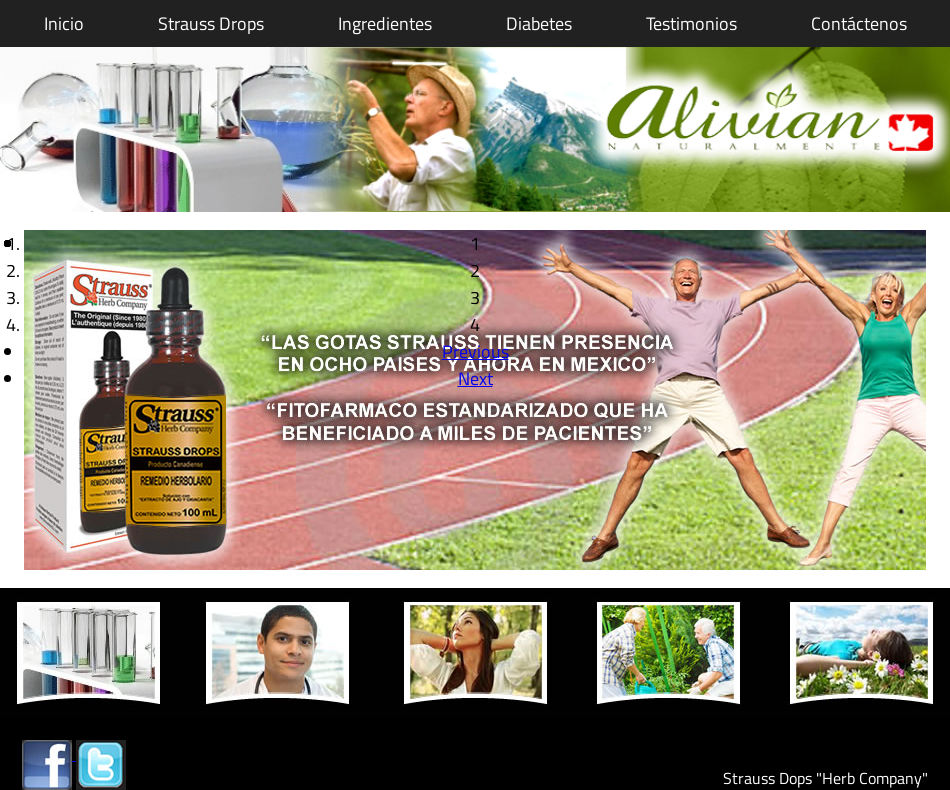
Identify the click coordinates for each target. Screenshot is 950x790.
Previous (475, 351)
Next (475, 378)
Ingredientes (385, 23)
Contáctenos (859, 23)
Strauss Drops (211, 23)
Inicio (64, 23)
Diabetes (539, 23)
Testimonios (691, 23)
